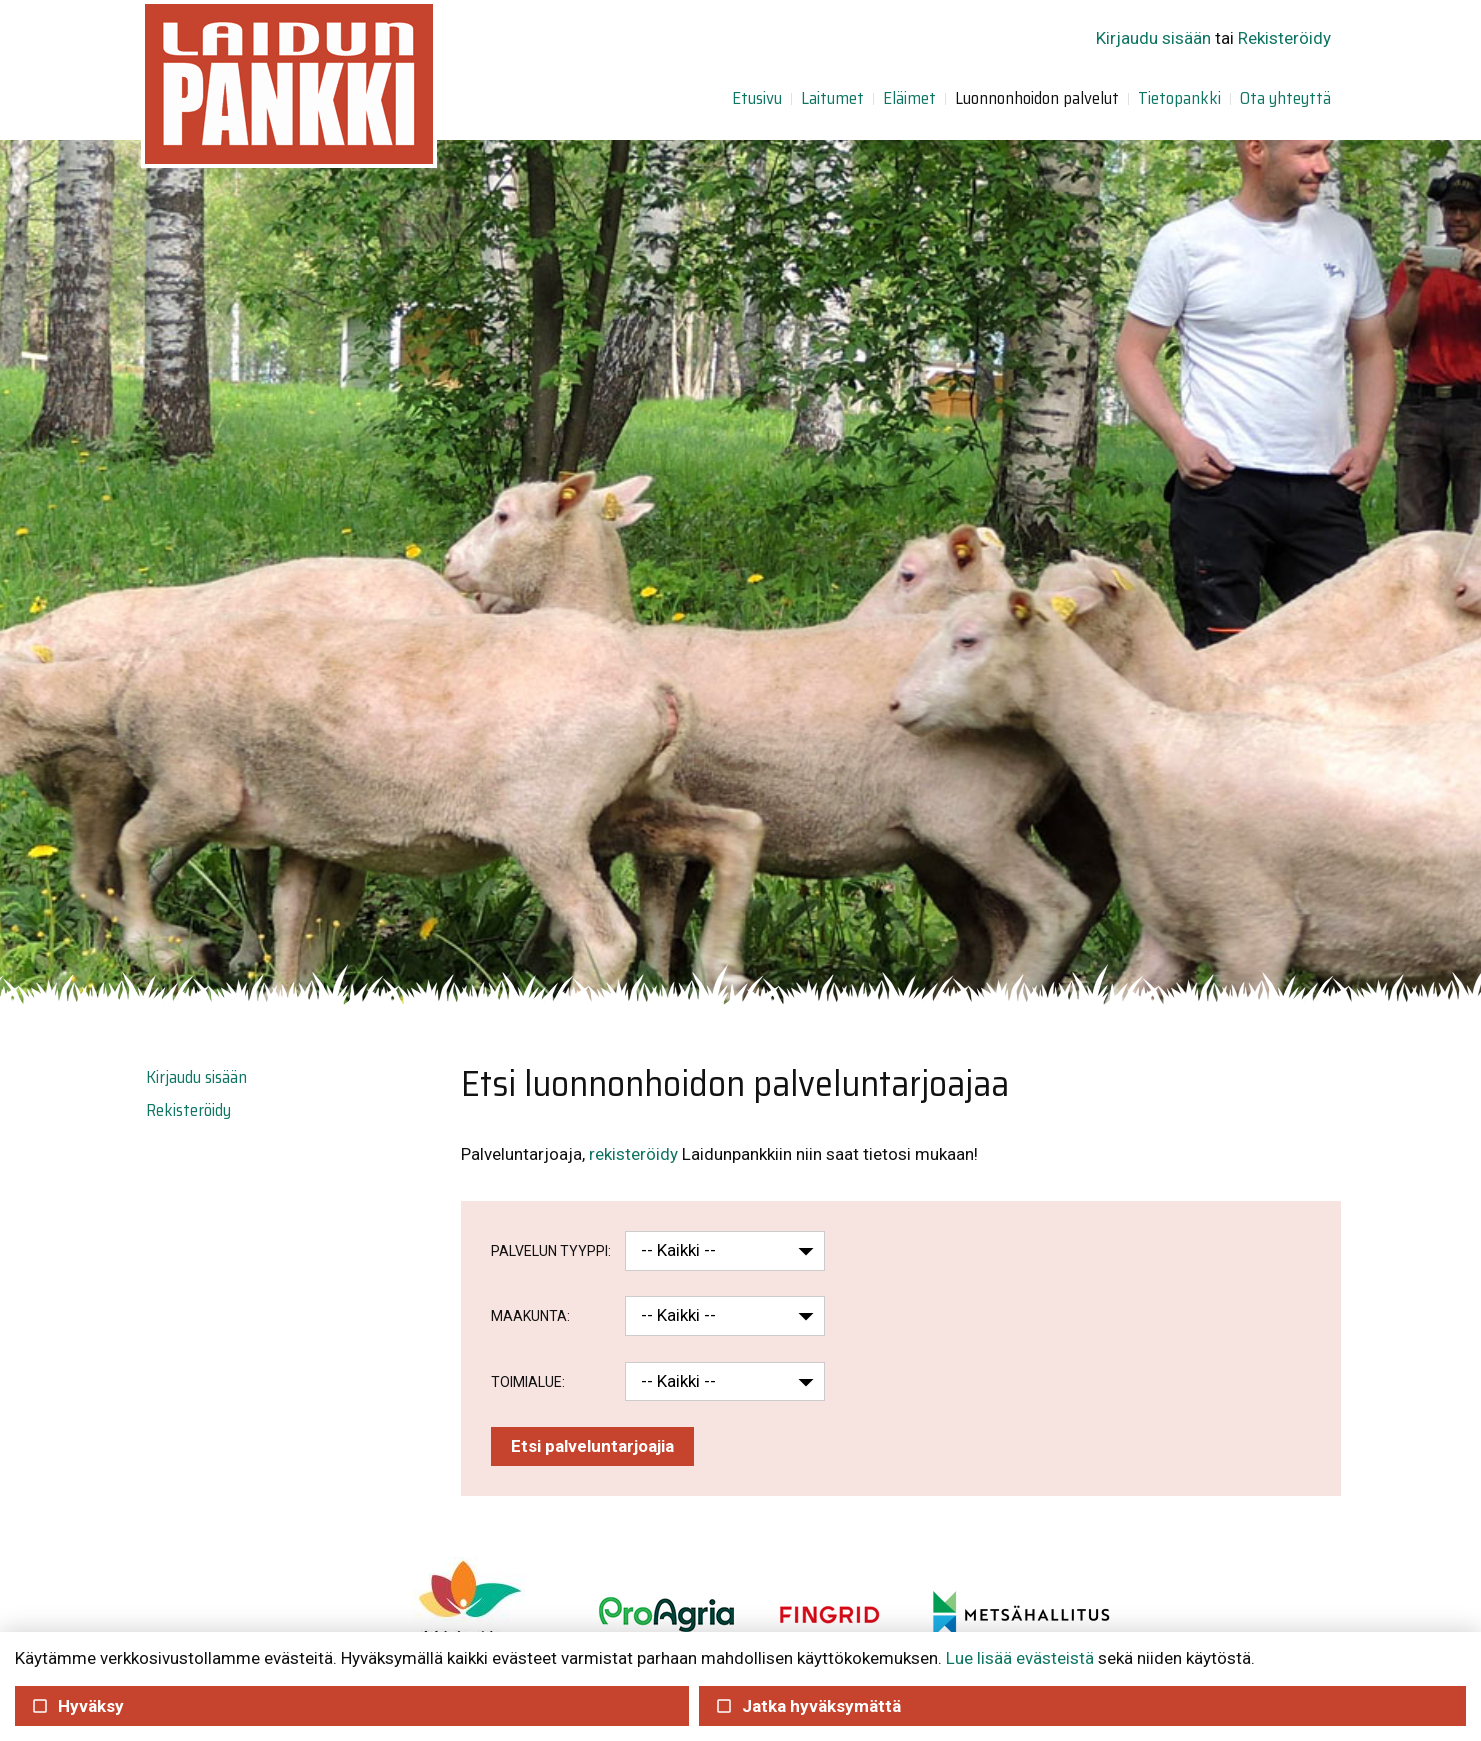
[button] (765, 1251)
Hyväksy (77, 1706)
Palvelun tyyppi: (551, 1251)
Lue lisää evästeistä (1020, 1658)
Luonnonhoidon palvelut (1037, 98)
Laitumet (832, 98)
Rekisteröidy (1284, 38)
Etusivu (757, 98)
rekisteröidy (633, 1154)
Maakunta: (530, 1316)
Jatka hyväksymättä (808, 1706)
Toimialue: (528, 1382)
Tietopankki (1179, 98)
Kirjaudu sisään (1153, 38)
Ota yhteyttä (1285, 98)
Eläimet (909, 98)
